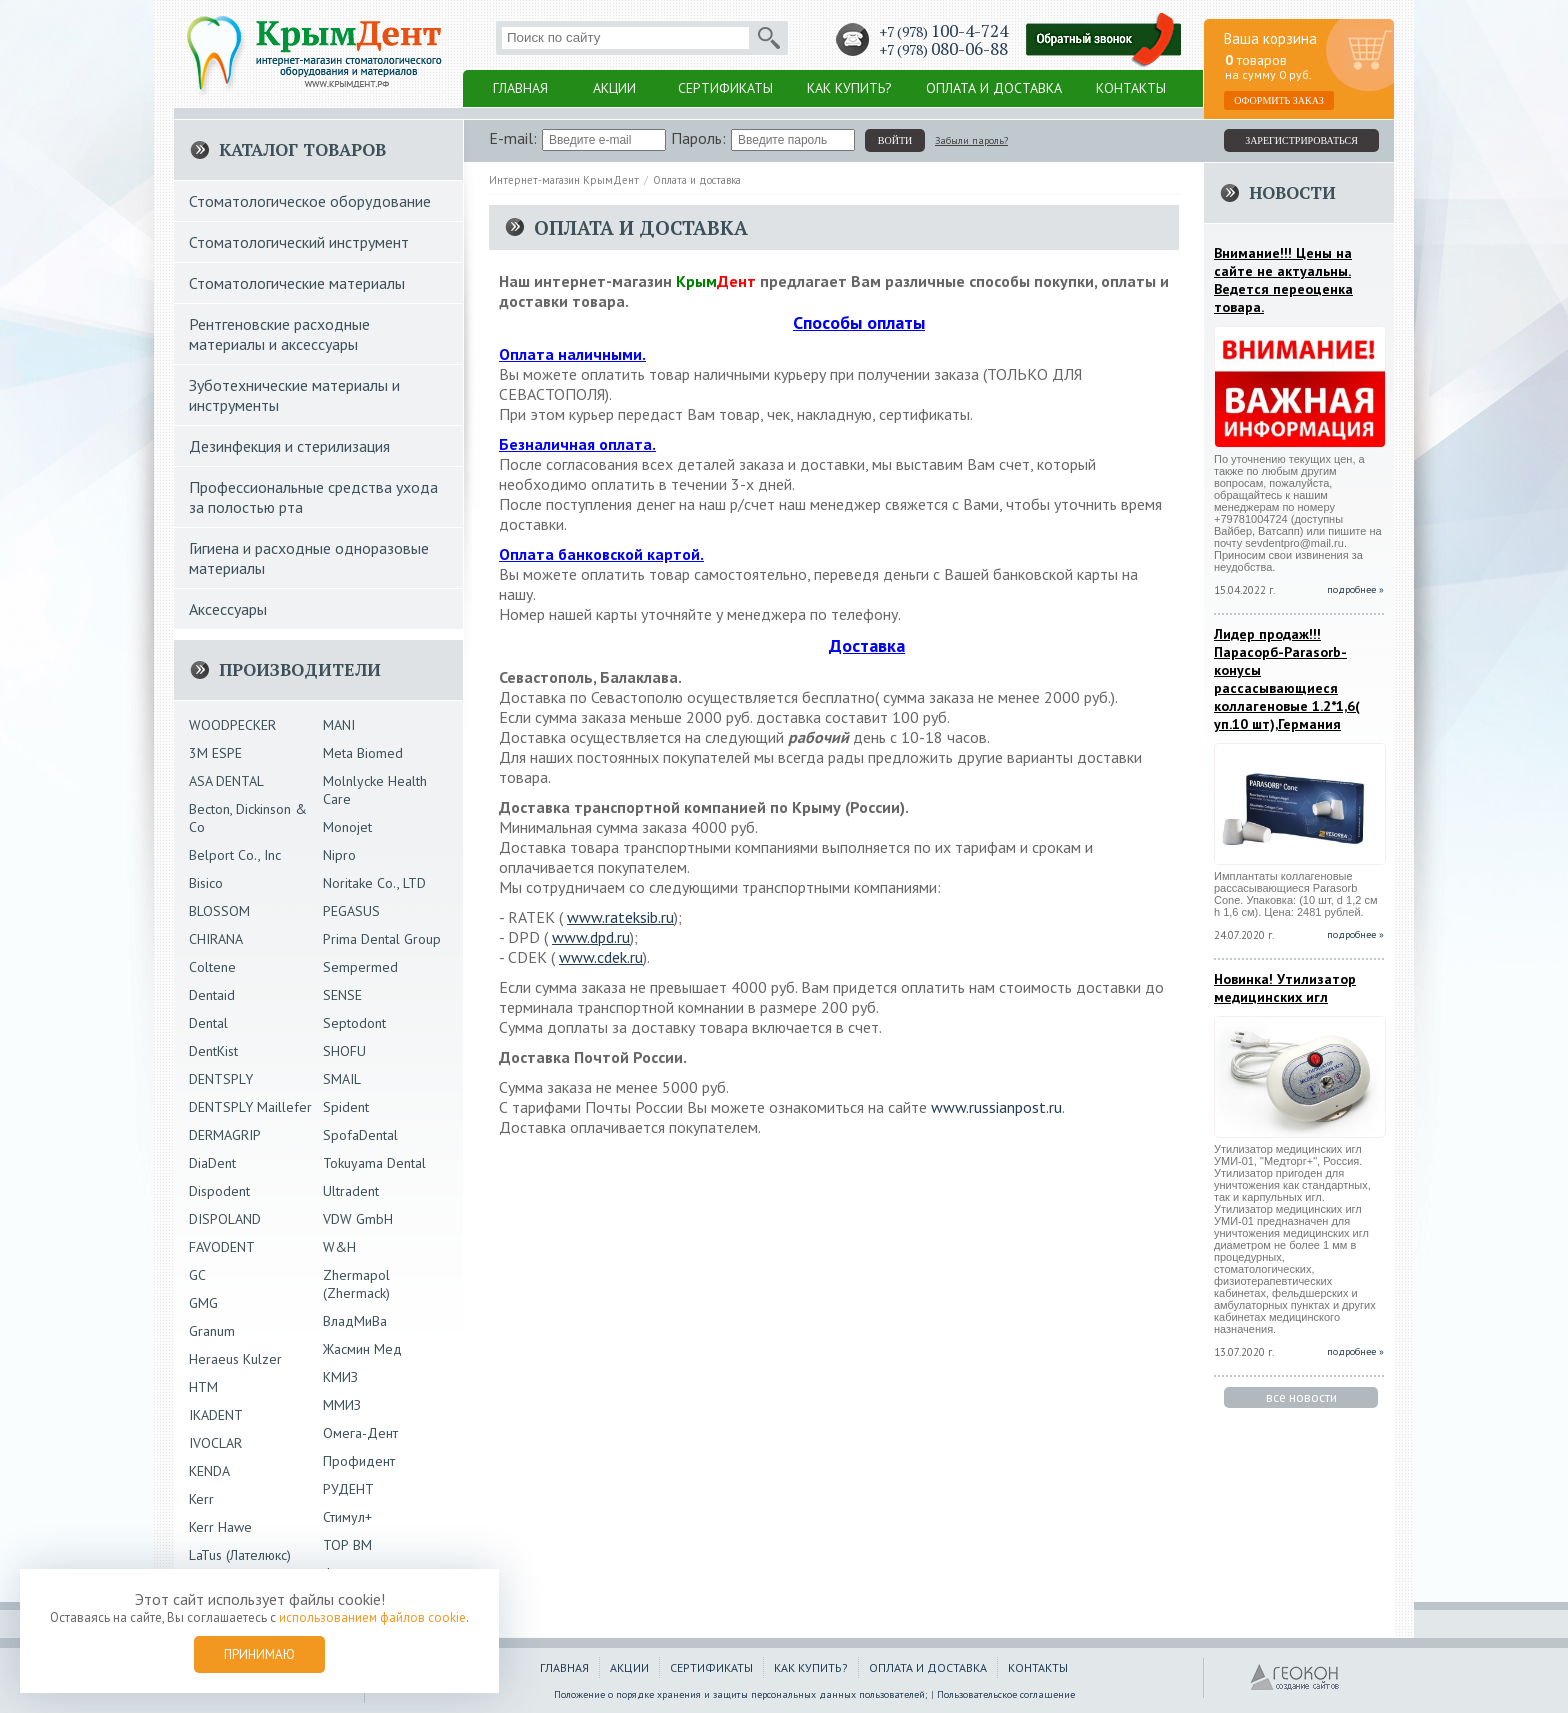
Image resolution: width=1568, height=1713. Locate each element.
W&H (339, 1247)
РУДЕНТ (348, 1489)
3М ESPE (215, 753)
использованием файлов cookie (372, 1617)
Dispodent (219, 1191)
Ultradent (351, 1191)
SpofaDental (360, 1135)
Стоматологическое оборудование (310, 201)
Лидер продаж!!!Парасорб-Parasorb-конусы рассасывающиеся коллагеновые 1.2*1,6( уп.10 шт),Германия (1287, 679)
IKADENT (216, 1415)
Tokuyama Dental (374, 1163)
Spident (346, 1107)
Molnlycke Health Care (375, 790)
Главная (520, 88)
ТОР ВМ (347, 1545)
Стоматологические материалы (297, 283)
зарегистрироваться (1301, 140)
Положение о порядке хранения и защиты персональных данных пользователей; (741, 1694)
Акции (614, 88)
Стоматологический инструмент (299, 242)
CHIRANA (216, 939)
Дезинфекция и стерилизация (289, 446)
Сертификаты (725, 88)
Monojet (347, 827)
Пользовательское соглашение (1006, 1694)
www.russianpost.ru (996, 1107)
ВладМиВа (355, 1321)
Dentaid (212, 995)
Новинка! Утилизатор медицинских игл (1285, 988)
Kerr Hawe (220, 1527)
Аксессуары (228, 609)
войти (895, 140)
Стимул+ (347, 1517)
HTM (203, 1387)
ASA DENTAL (226, 781)
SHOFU (344, 1051)
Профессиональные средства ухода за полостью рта (313, 497)
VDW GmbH (358, 1219)
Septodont (354, 1023)
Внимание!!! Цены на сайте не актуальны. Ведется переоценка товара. (1283, 280)
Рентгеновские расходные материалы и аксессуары (279, 334)
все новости (1301, 1397)
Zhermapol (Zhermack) (356, 1284)
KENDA (209, 1471)
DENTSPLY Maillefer (250, 1107)
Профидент (359, 1461)
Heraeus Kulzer (235, 1359)
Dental (208, 1023)
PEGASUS (351, 911)
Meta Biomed (363, 753)
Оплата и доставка (994, 88)
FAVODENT (222, 1247)
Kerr (201, 1499)
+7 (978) (943, 31)
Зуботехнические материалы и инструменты (294, 395)
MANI (339, 725)
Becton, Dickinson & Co (248, 818)
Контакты (1131, 88)
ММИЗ (342, 1405)
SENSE (342, 995)
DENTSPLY (221, 1079)
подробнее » (1355, 589)
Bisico (206, 883)
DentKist (213, 1051)
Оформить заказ (1279, 100)
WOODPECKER (232, 725)
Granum (212, 1331)
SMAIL (342, 1079)
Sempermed (360, 967)
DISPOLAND (225, 1219)
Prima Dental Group (382, 939)
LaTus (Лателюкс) (240, 1555)
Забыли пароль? (971, 140)
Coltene (212, 967)
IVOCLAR (215, 1443)
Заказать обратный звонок (1104, 40)
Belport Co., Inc (235, 855)
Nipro (339, 855)
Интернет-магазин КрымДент (564, 180)
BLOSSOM (219, 911)
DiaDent (212, 1163)
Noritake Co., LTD (374, 883)
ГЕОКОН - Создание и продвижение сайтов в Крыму (1295, 1678)
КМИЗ (340, 1377)
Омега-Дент (360, 1433)
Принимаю (259, 1654)
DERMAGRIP (225, 1135)
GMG (203, 1303)
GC (197, 1275)
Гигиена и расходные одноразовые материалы (309, 558)
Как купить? (849, 88)
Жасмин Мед (362, 1349)
